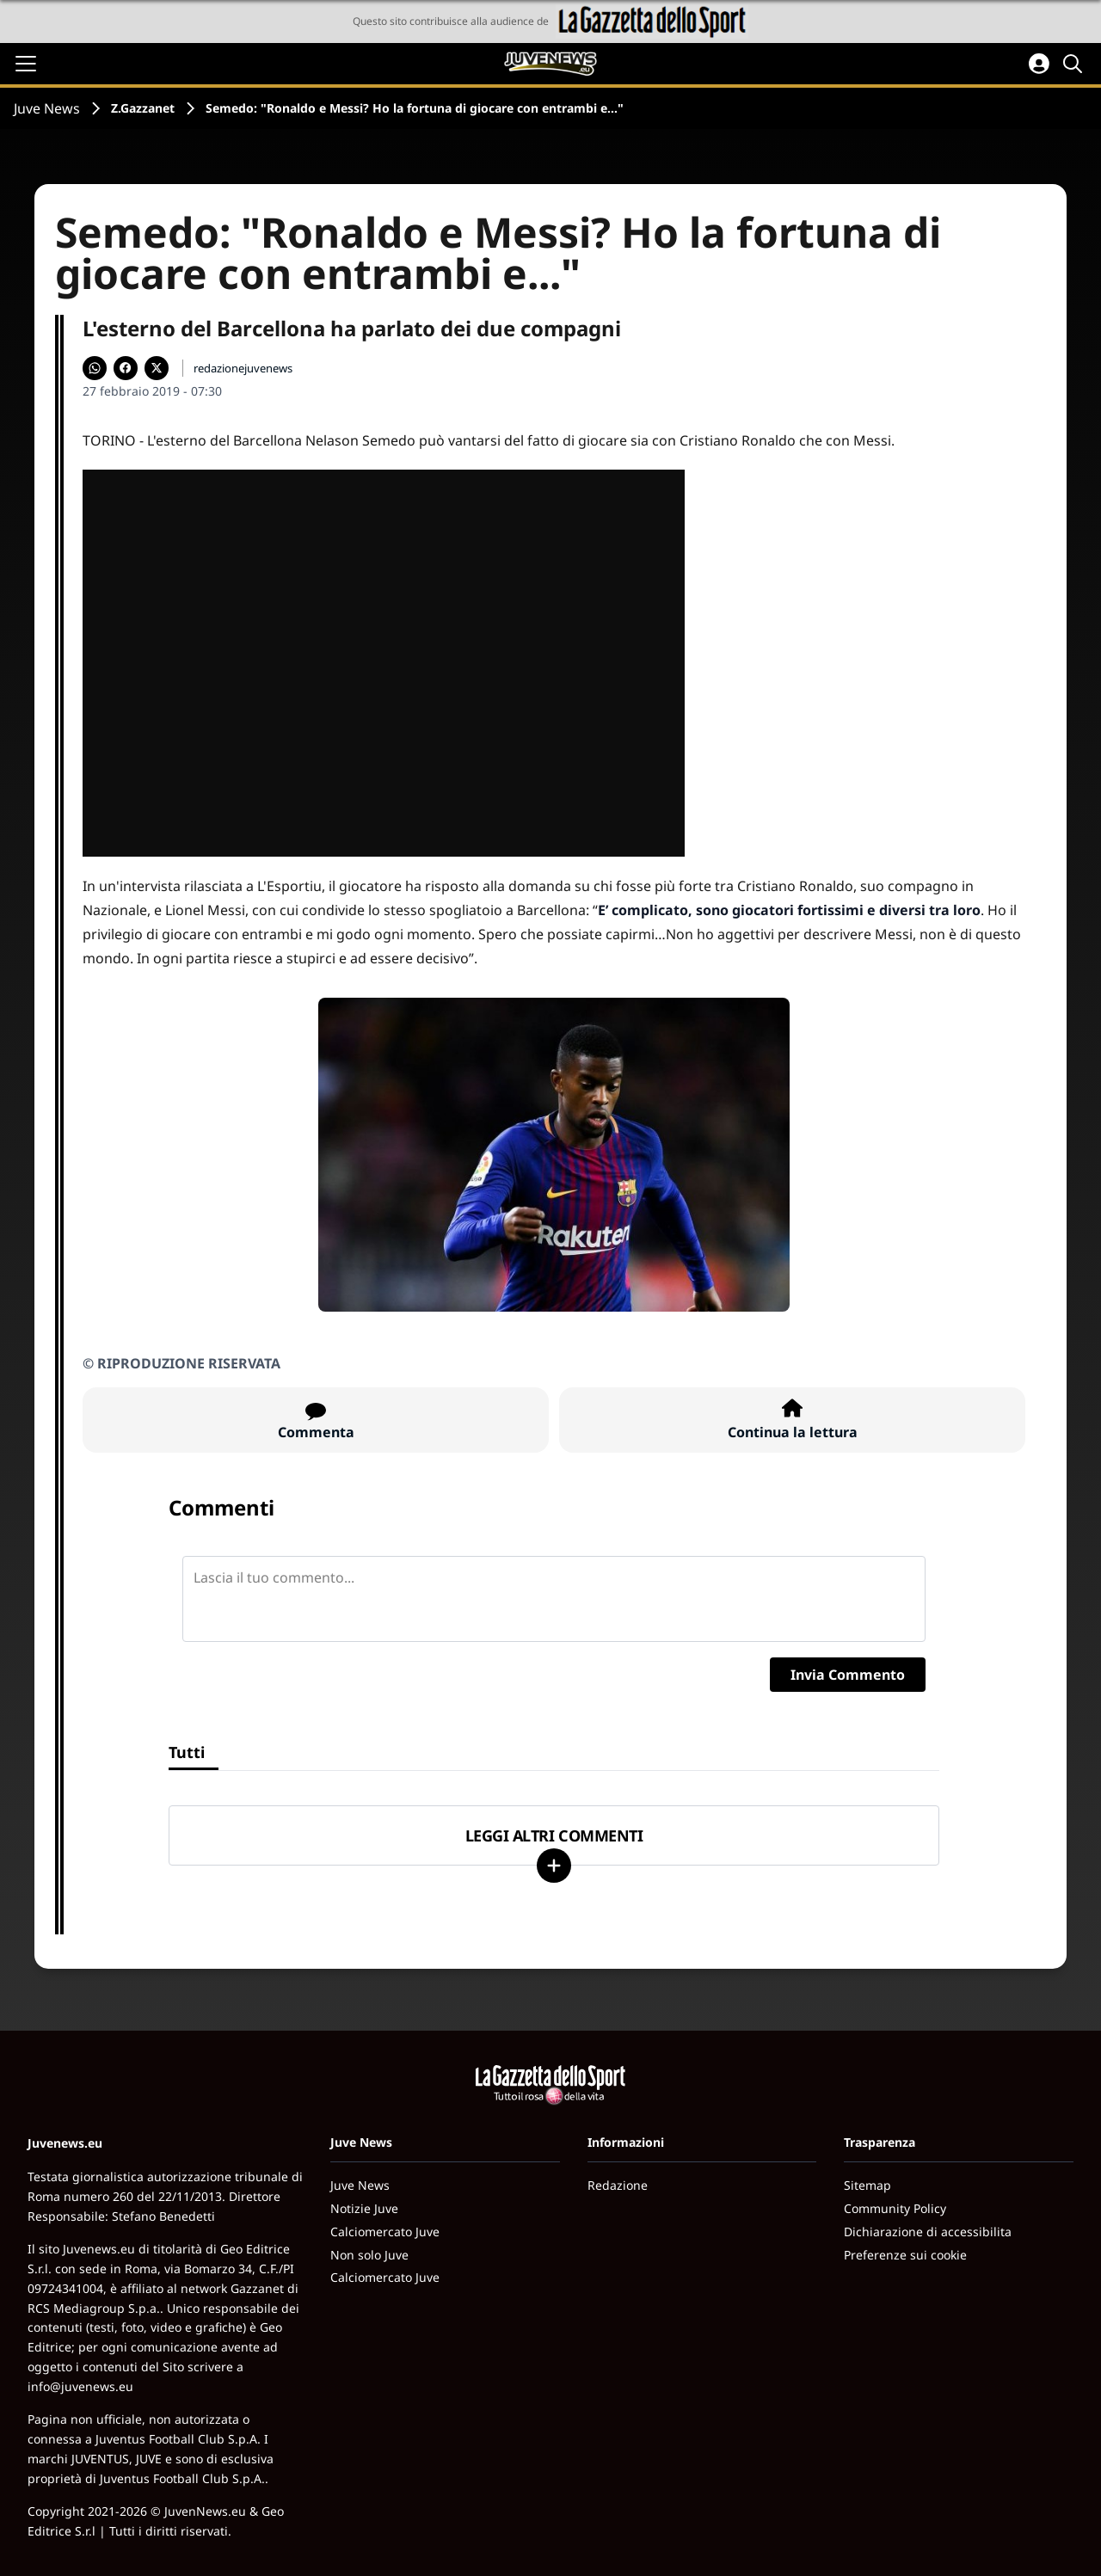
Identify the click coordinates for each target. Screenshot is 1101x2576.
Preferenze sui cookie (905, 2255)
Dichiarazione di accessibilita (928, 2231)
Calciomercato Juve (385, 2231)
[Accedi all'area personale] (1039, 63)
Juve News (47, 108)
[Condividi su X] (157, 368)
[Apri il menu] (26, 64)
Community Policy (895, 2208)
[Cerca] (1075, 64)
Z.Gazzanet (143, 108)
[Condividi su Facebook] (126, 368)
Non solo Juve (369, 2255)
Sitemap (867, 2185)
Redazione (617, 2185)
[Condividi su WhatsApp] (95, 368)
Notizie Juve (364, 2208)
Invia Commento (847, 1674)
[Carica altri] (554, 1865)
